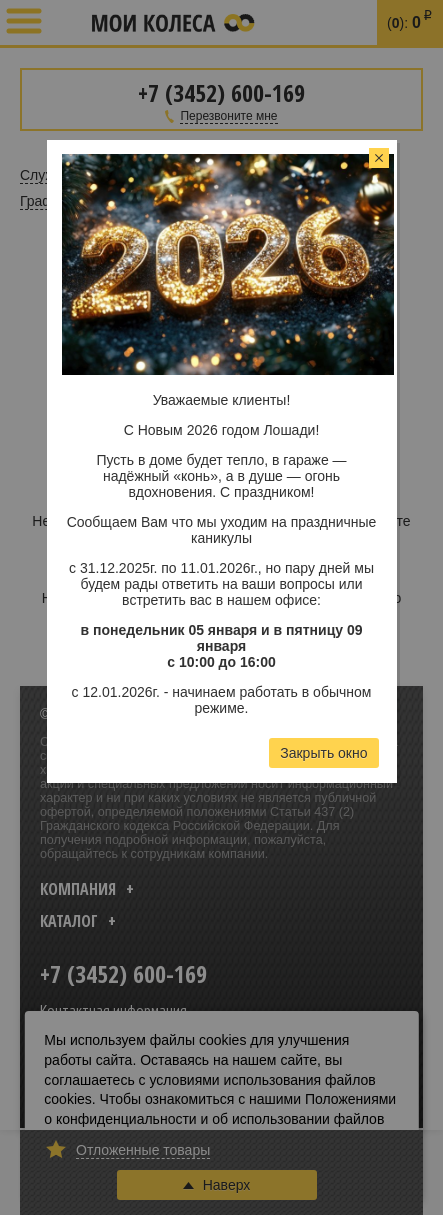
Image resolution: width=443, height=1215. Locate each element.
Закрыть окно (323, 753)
